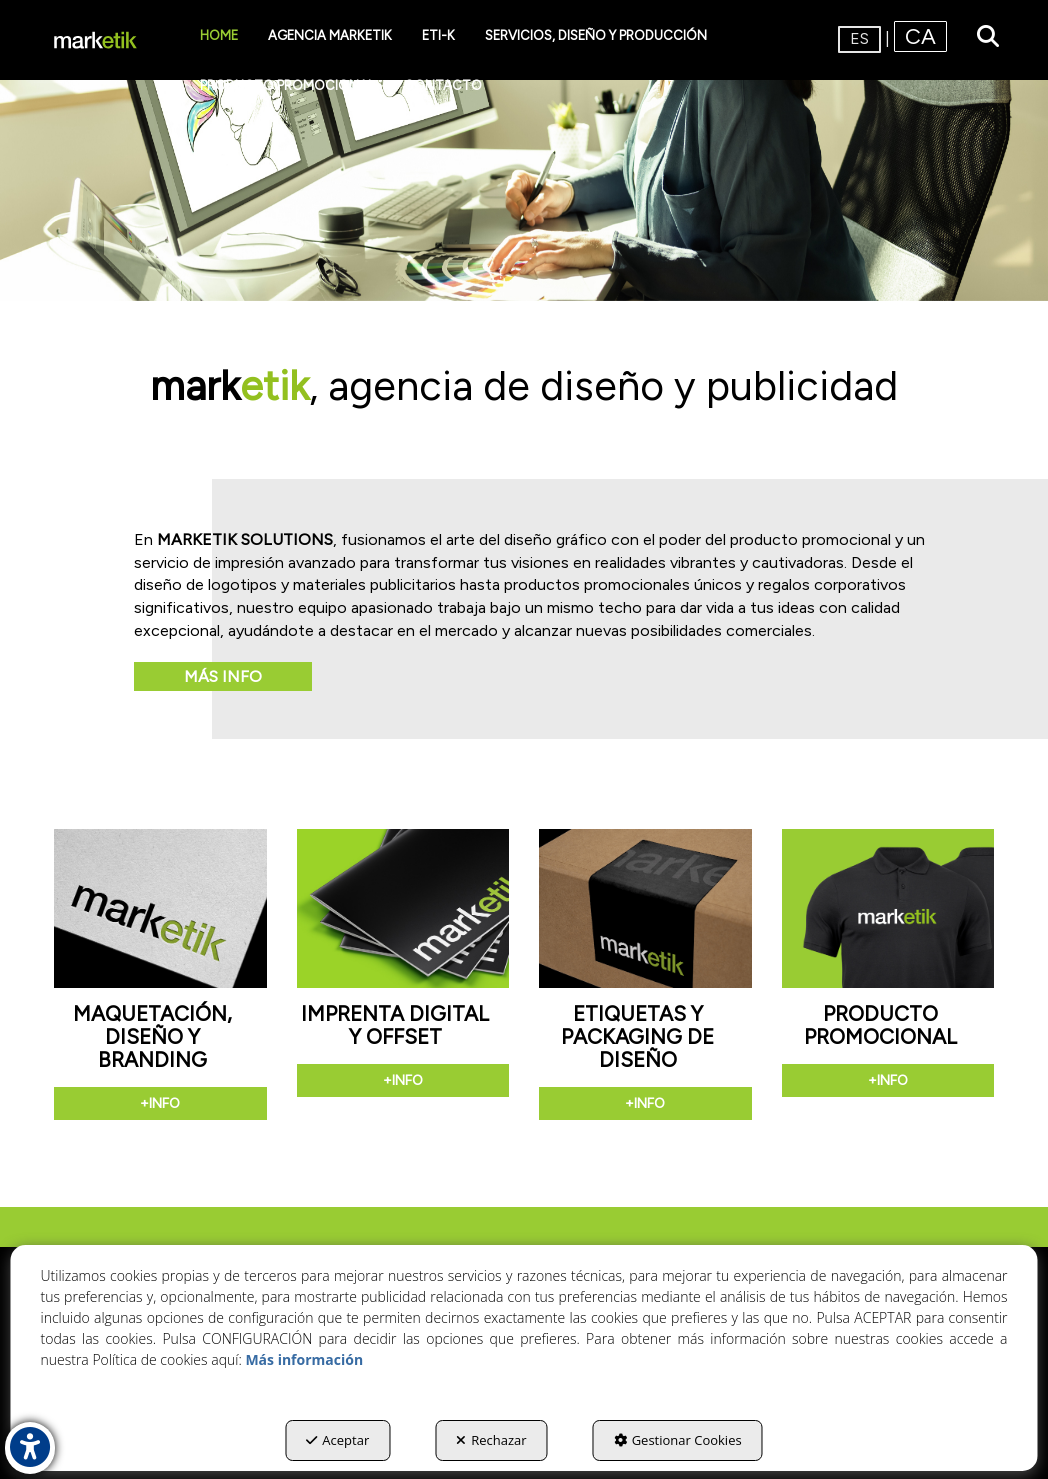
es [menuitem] (859, 38)
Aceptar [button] (337, 1440)
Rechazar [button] (491, 1440)
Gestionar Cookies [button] (678, 1440)
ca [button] (920, 36)
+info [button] (160, 1103)
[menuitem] (219, 36)
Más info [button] (223, 676)
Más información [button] (304, 1359)
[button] (95, 40)
